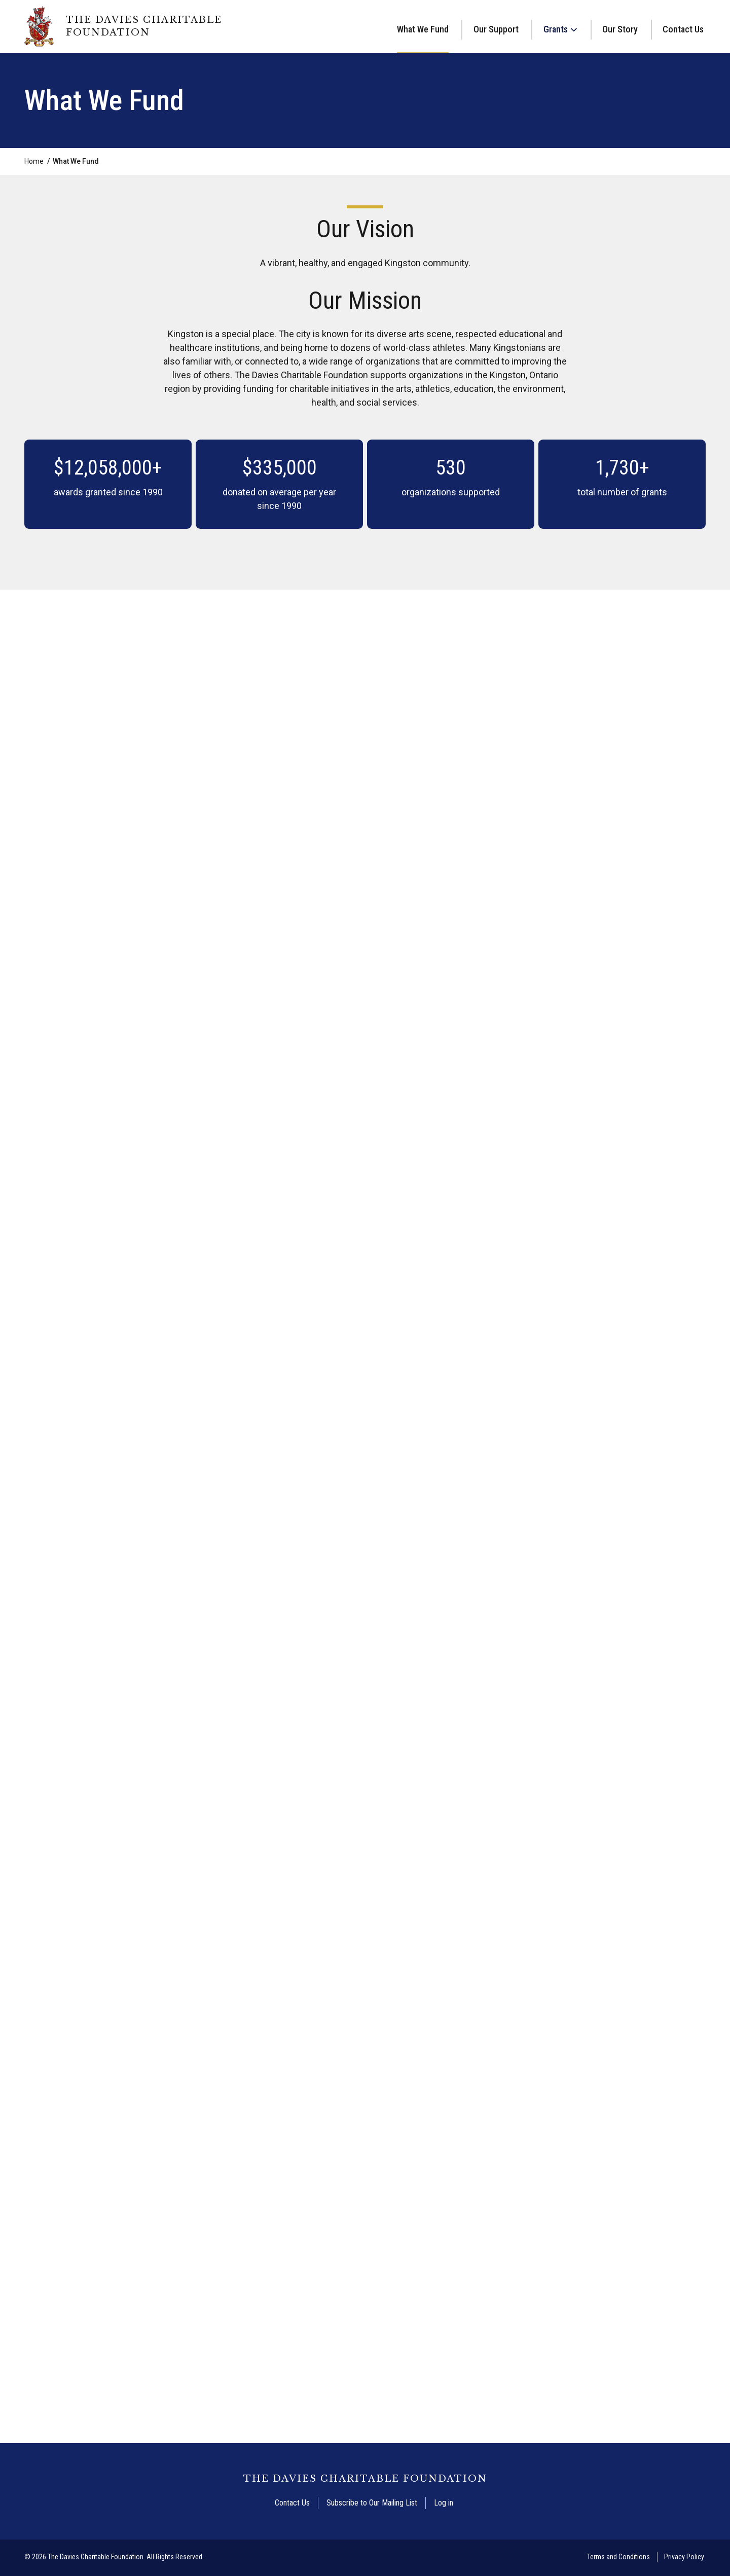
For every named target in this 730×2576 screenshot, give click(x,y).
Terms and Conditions (618, 2558)
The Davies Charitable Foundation (144, 26)
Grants (555, 29)
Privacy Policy (684, 2558)
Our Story (620, 29)
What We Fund (423, 29)
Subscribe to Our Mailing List (371, 2504)
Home (34, 162)
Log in (443, 2504)
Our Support (496, 29)
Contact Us (683, 29)
